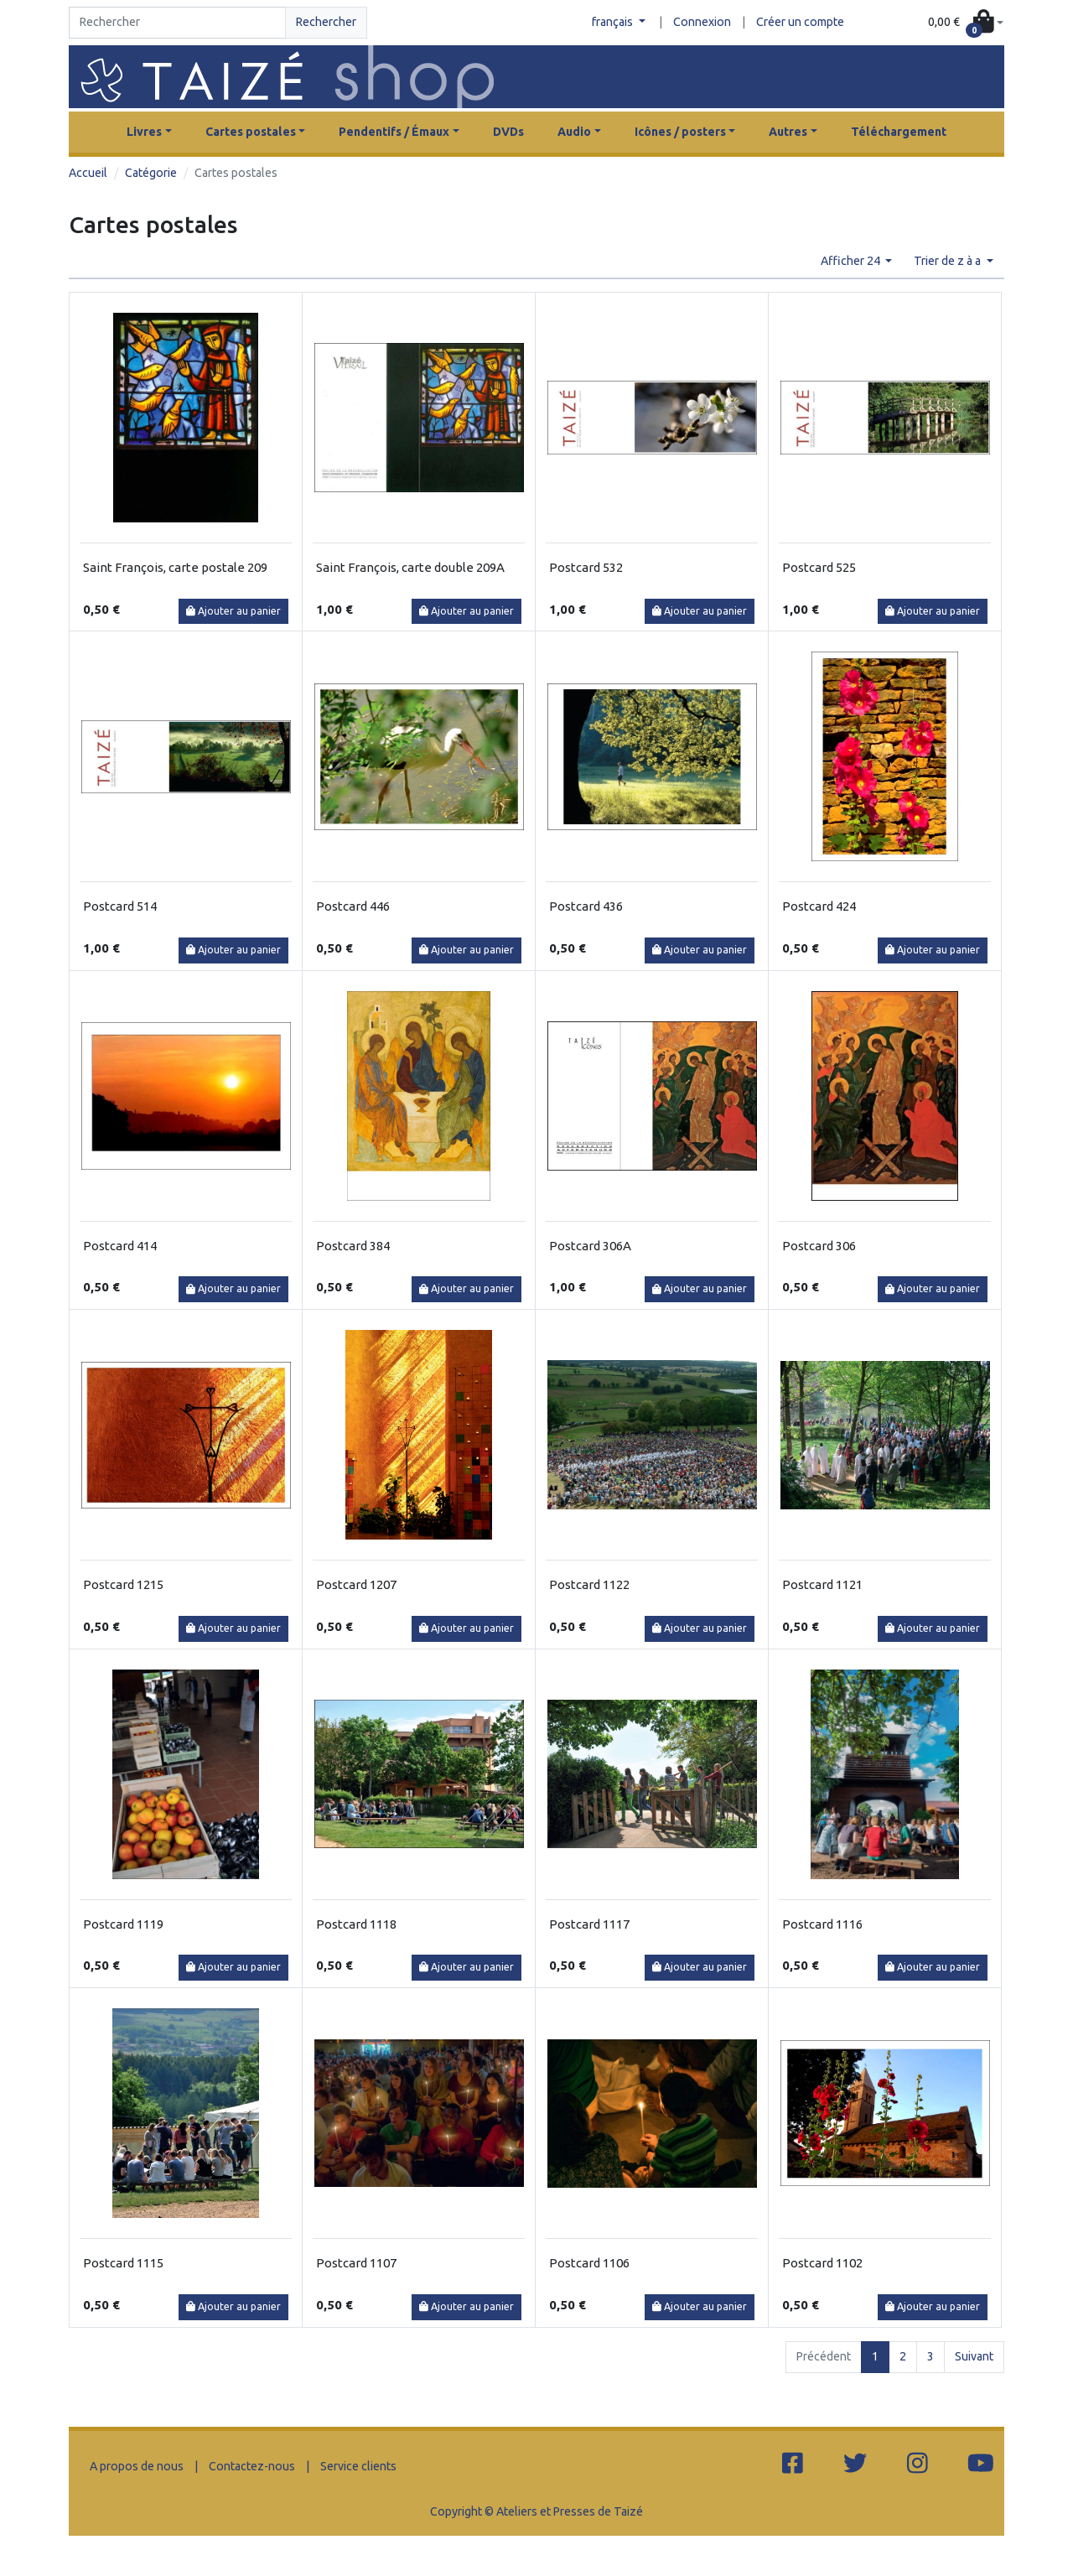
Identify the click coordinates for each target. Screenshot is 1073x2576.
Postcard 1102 (822, 2263)
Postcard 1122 (589, 1584)
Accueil (88, 172)
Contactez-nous (252, 2466)
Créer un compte (800, 22)
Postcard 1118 (356, 1924)
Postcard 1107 (356, 2263)
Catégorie (151, 172)
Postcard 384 (353, 1246)
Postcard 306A (590, 1246)
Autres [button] (788, 131)
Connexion (702, 22)
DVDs (508, 131)
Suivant (974, 2356)
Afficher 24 (852, 260)
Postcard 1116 (822, 1924)
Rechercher (326, 22)
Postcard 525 (819, 567)
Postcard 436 (586, 906)
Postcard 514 (120, 906)
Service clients (358, 2466)
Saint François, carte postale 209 (175, 567)
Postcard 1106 (589, 2263)
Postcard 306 (819, 1246)
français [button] (613, 22)
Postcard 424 (819, 906)
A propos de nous (137, 2466)
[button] (965, 23)
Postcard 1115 (123, 2263)
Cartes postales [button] (250, 131)
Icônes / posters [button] (680, 131)
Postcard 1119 (123, 1924)
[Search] (177, 23)
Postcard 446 (353, 906)
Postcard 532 (586, 567)
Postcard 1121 (822, 1584)
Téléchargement (898, 131)
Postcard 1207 (356, 1584)
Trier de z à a (948, 260)
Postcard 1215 (123, 1584)
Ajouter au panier (233, 610)
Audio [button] (574, 131)
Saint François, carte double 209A (410, 567)
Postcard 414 (120, 1246)
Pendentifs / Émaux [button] (394, 131)
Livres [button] (144, 131)
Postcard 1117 (589, 1924)
